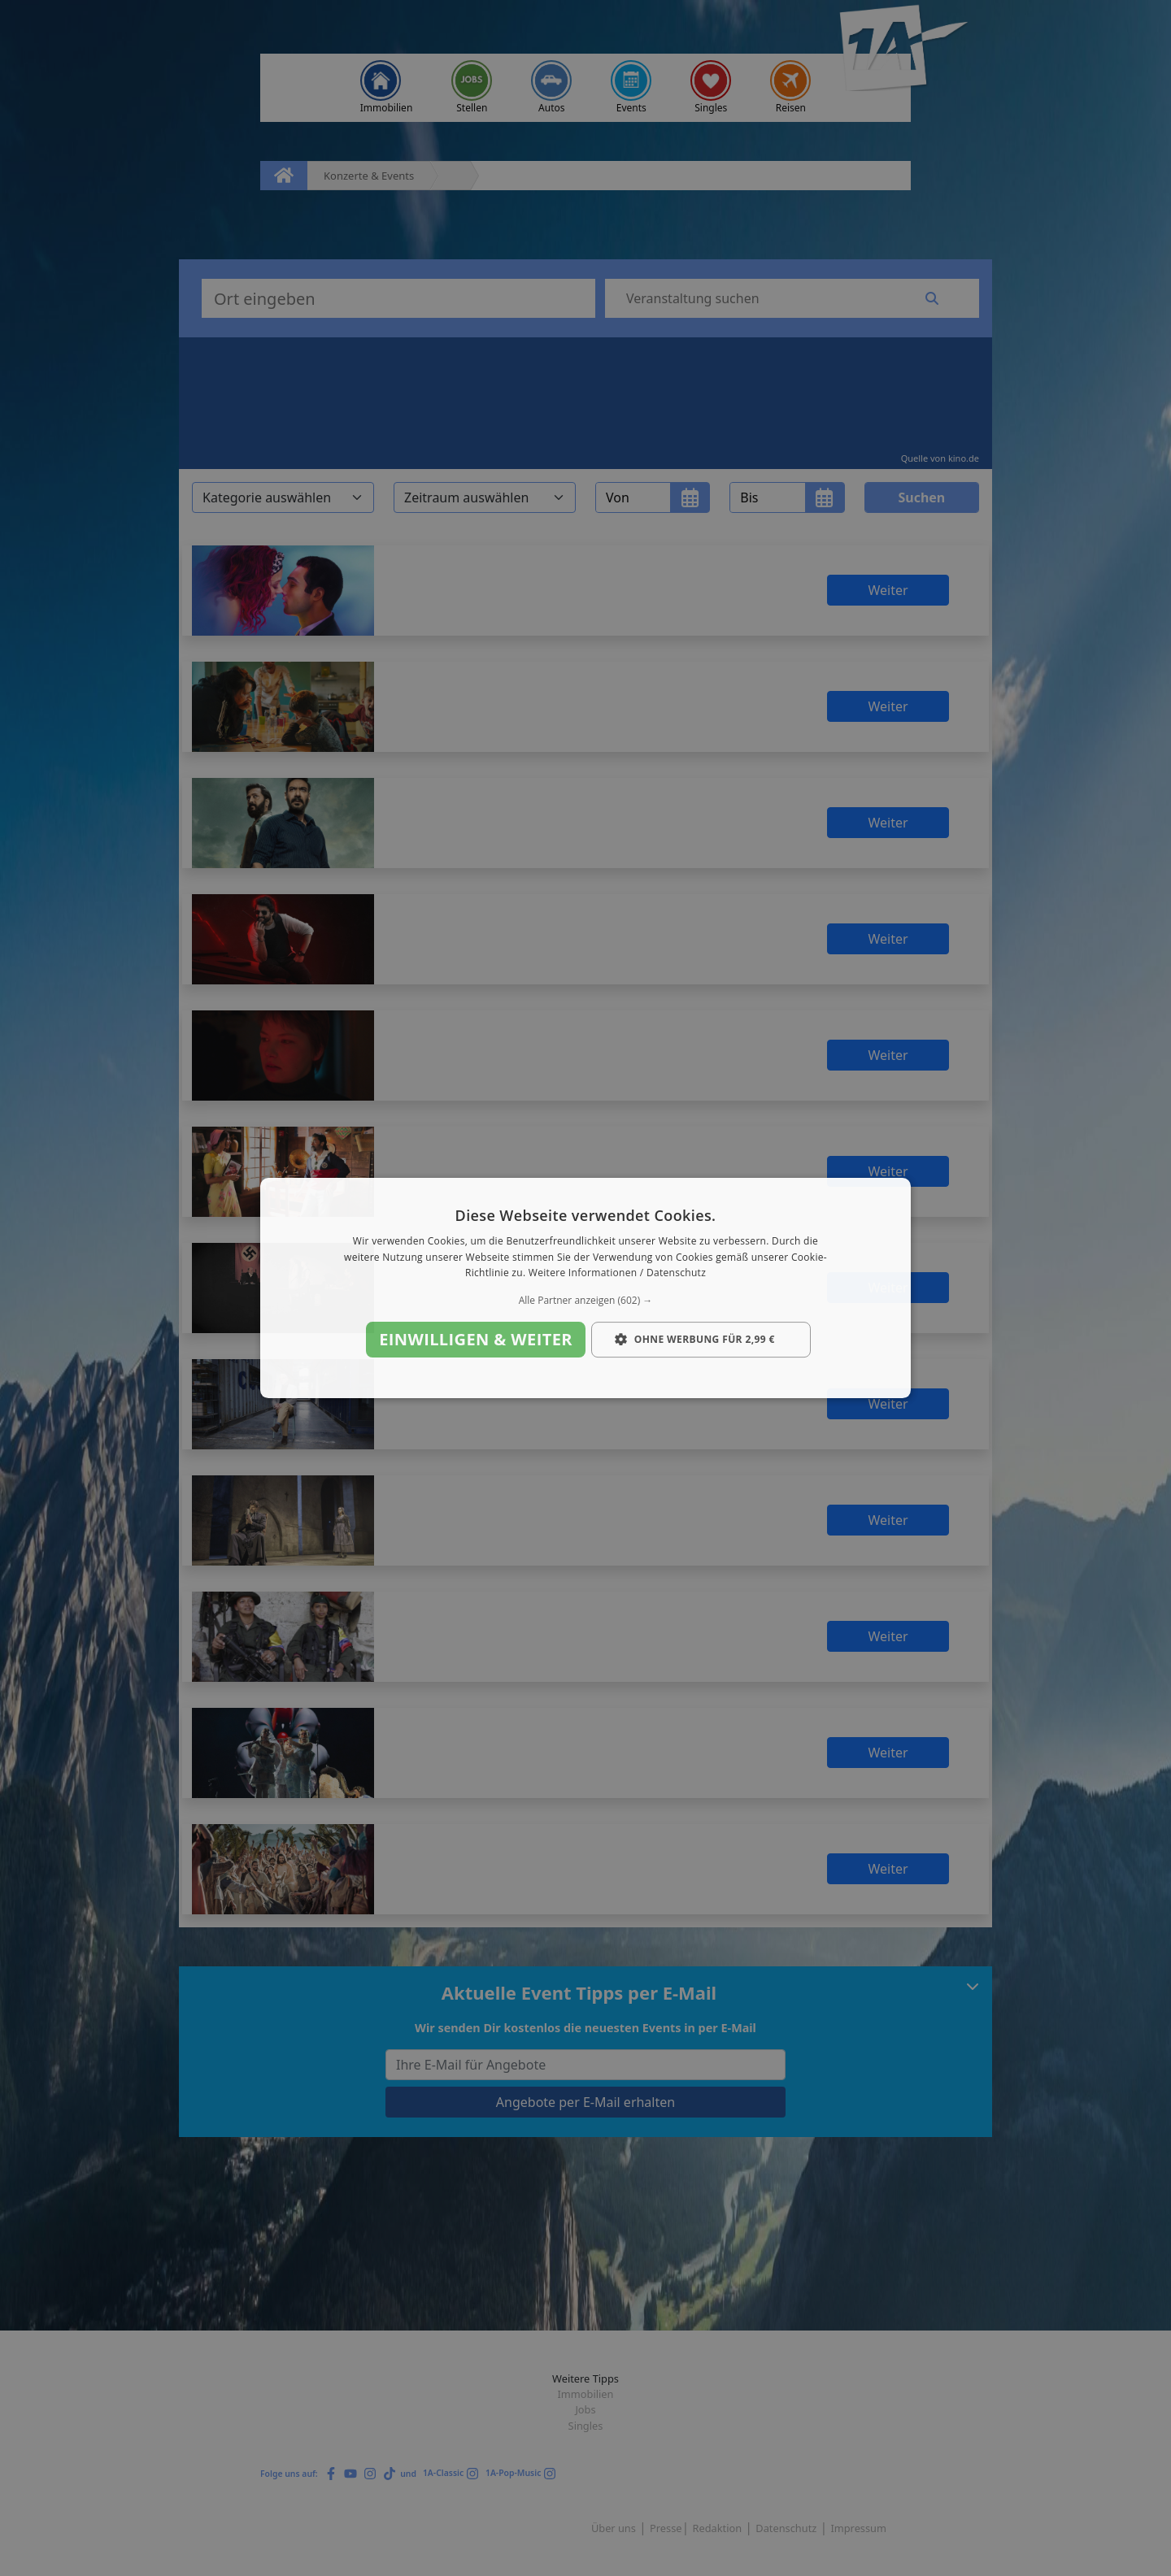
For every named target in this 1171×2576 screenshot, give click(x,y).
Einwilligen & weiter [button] (475, 1339)
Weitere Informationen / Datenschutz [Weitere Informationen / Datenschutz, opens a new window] (617, 1273)
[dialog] (585, 1288)
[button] (585, 1300)
